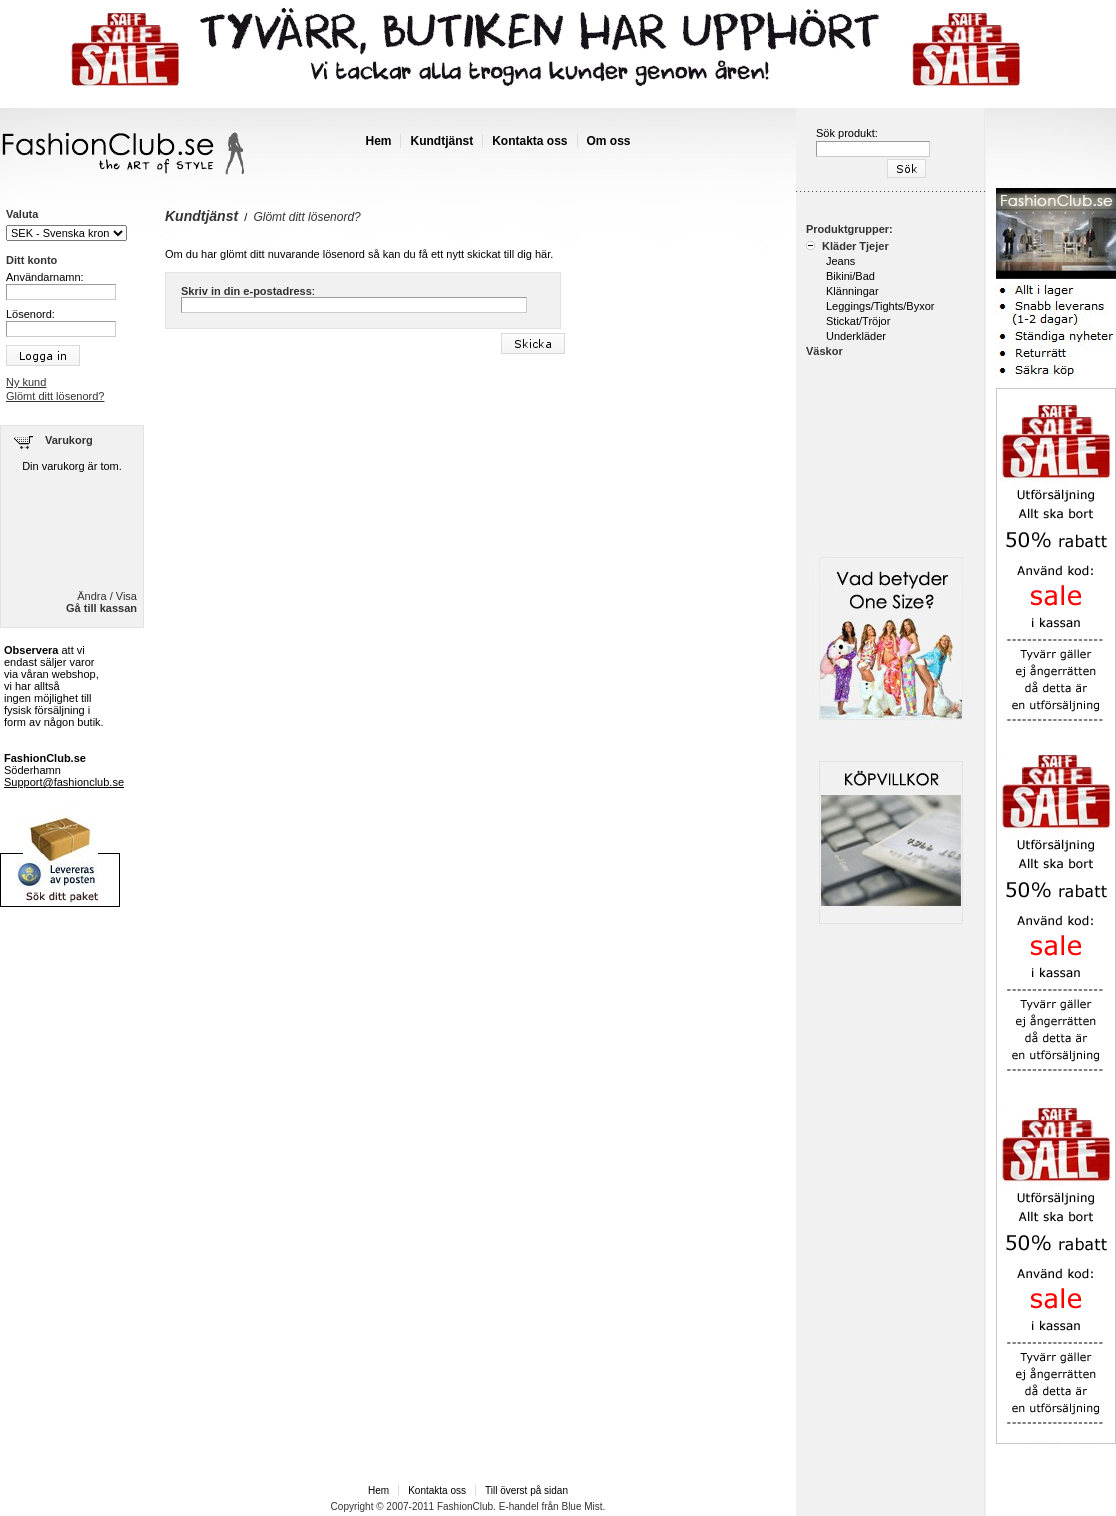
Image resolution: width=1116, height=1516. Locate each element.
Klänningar (852, 291)
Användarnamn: (45, 277)
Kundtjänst (441, 141)
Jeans (840, 261)
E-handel (519, 1506)
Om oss (609, 141)
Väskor (824, 351)
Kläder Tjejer (854, 246)
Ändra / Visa (107, 596)
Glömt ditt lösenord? (55, 396)
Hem (378, 141)
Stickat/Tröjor (858, 321)
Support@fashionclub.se (64, 782)
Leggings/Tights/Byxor (880, 306)
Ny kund (26, 382)
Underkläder (856, 336)
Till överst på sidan (526, 1490)
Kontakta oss (529, 141)
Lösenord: (30, 314)
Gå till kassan (101, 608)
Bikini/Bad (850, 276)
